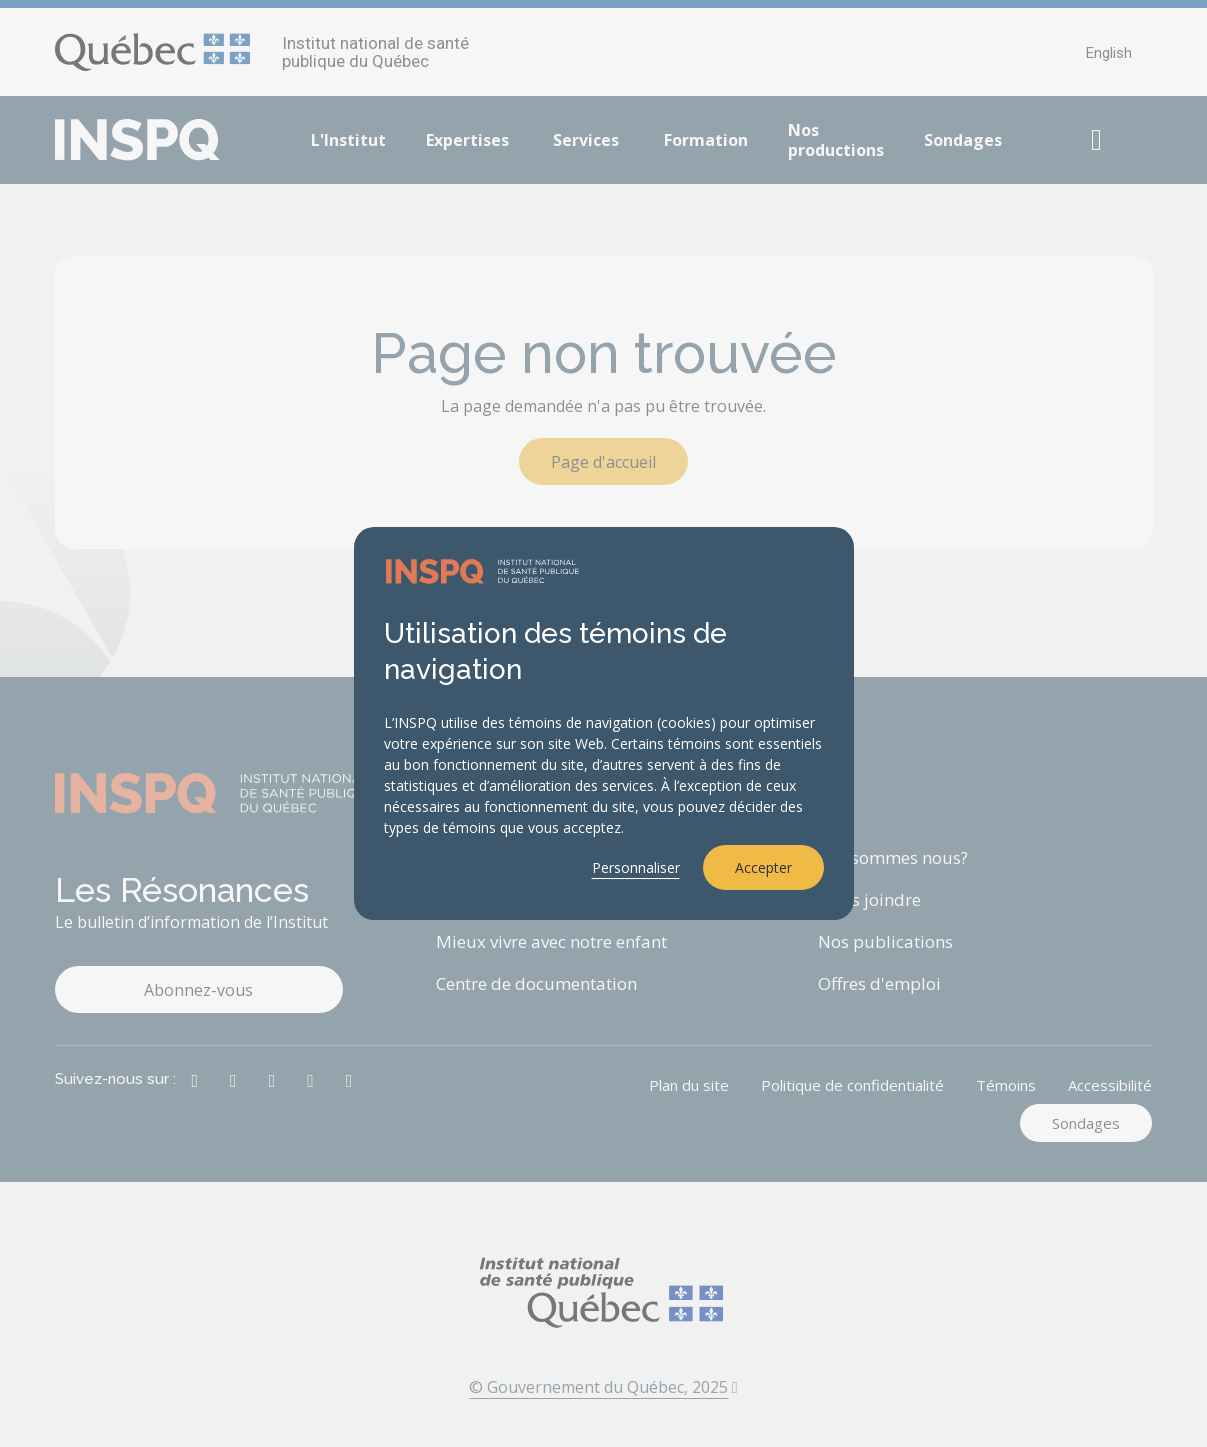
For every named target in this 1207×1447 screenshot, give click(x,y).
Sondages (963, 140)
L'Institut (348, 140)
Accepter (763, 867)
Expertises (467, 140)
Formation (706, 140)
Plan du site (689, 1085)
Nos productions (836, 140)
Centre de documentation (536, 983)
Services (586, 140)
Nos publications (885, 941)
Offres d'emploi (879, 983)
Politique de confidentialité (852, 1085)
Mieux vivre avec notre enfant (551, 941)
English (1109, 53)
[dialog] (604, 724)
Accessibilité (1110, 1085)
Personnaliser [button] (636, 867)
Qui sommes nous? (893, 857)
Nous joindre (869, 899)
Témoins (1006, 1085)
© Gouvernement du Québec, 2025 (603, 1387)
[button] (1097, 140)
